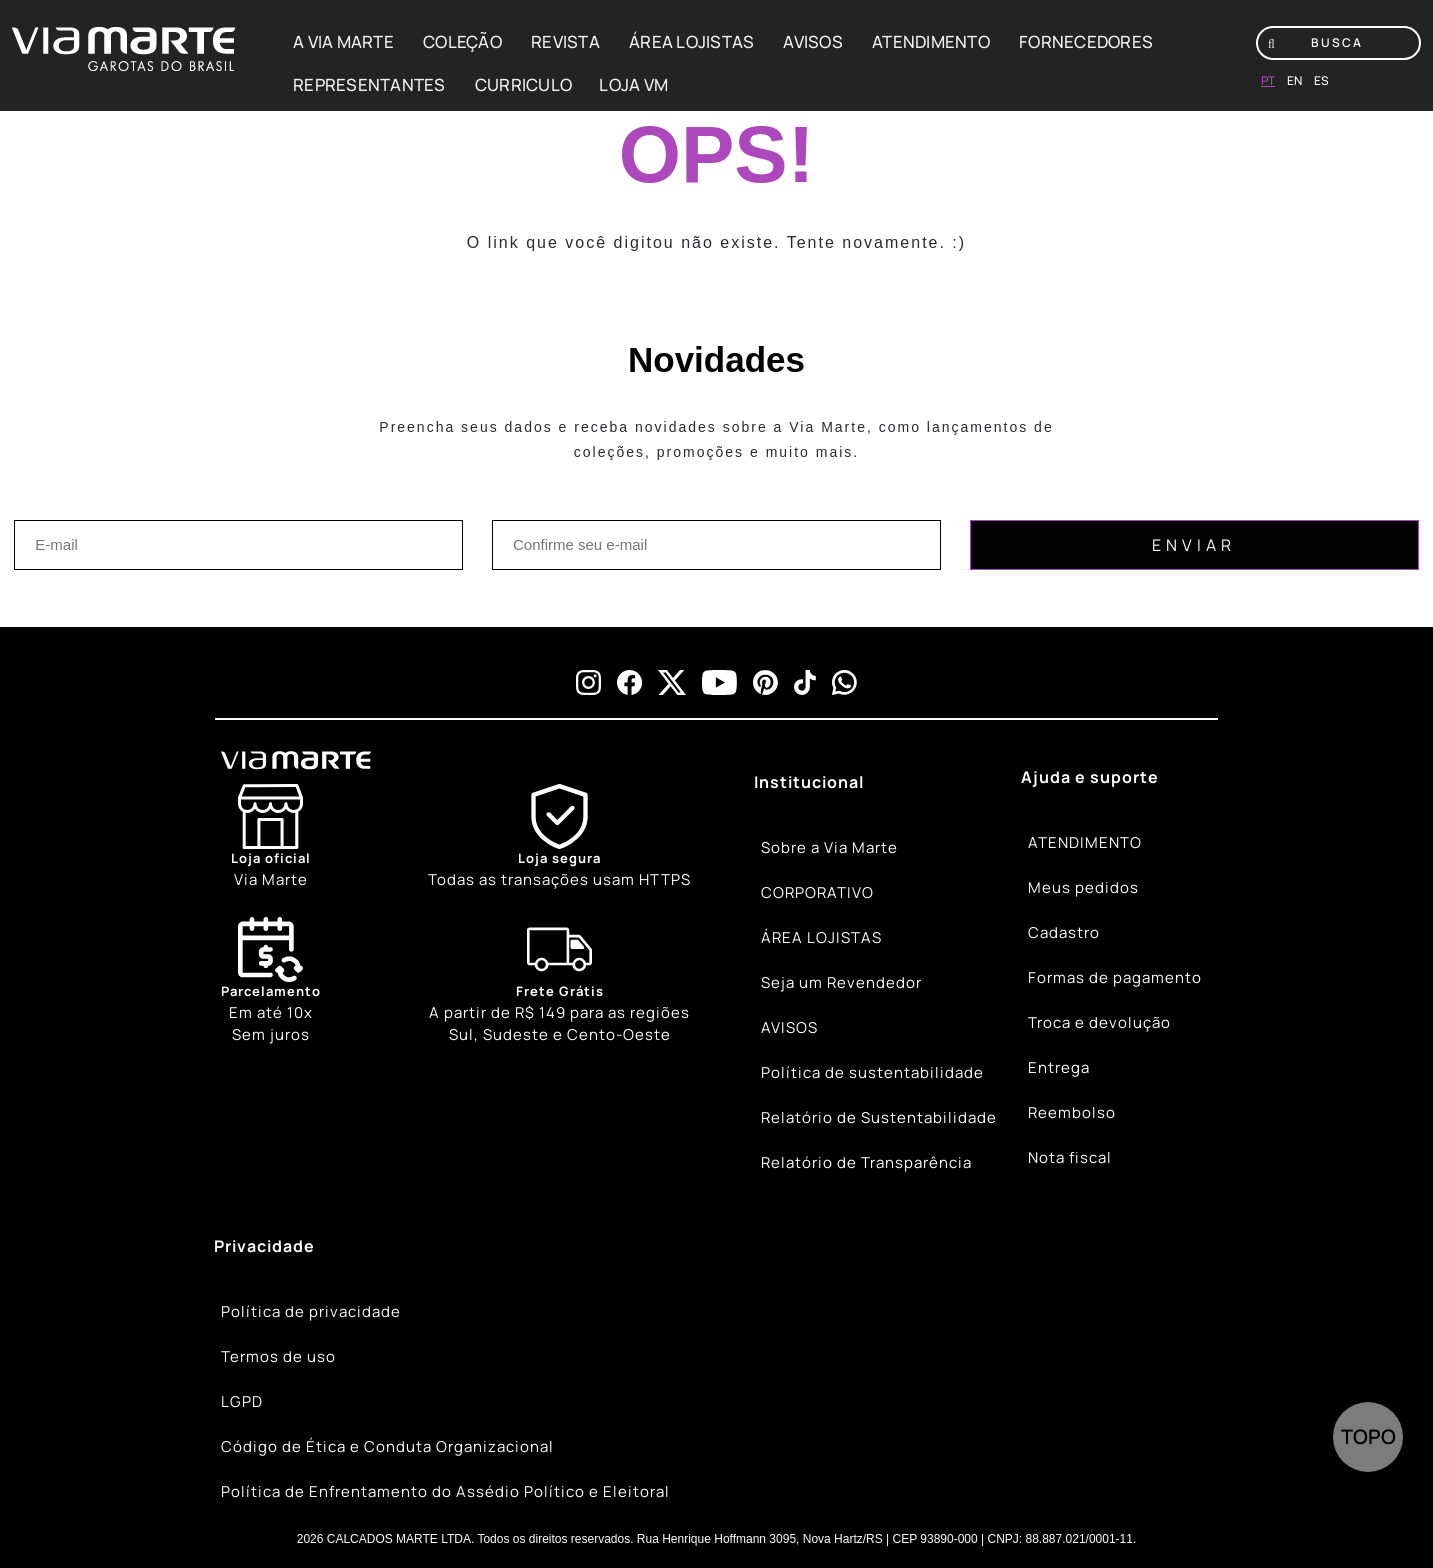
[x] (672, 682)
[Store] (271, 837)
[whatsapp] (844, 682)
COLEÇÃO (462, 41)
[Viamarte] (370, 760)
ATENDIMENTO (931, 41)
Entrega (1059, 1067)
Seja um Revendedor (841, 982)
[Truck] (559, 982)
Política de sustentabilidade (872, 1072)
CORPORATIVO (817, 892)
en (1294, 80)
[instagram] (588, 682)
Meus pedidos (1083, 887)
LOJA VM (633, 84)
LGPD (242, 1401)
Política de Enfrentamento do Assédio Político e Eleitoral (445, 1491)
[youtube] (719, 682)
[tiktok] (805, 682)
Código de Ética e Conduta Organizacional (387, 1446)
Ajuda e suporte (1090, 777)
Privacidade (264, 1246)
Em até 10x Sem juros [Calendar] (271, 981)
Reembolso (1072, 1112)
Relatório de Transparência (866, 1162)
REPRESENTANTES (369, 84)
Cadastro (1064, 932)
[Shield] (559, 837)
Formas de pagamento (1115, 977)
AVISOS (813, 41)
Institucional (809, 782)
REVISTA (565, 41)
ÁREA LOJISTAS (691, 41)
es (1321, 80)
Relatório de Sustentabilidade (879, 1117)
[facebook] (629, 682)
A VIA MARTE (343, 41)
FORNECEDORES (1086, 41)
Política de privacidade (311, 1311)
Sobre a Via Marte (829, 847)
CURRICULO (523, 84)
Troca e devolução (1099, 1022)
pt (1268, 80)
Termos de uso (278, 1356)
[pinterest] (765, 682)
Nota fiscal (1070, 1157)
